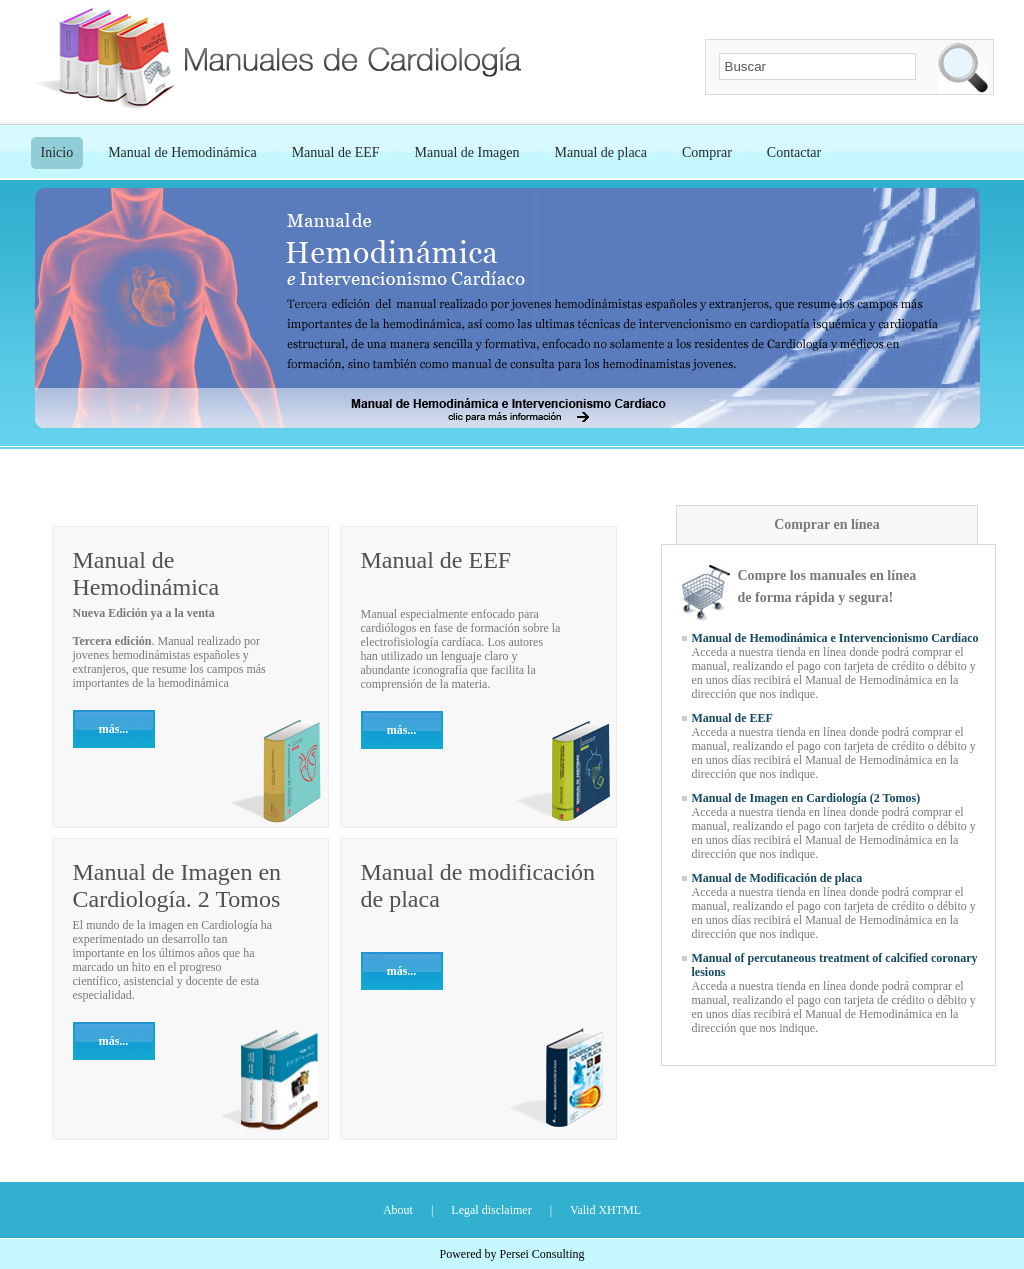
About (398, 1210)
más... (114, 729)
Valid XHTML (605, 1210)
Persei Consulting (541, 1254)
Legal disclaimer (491, 1210)
